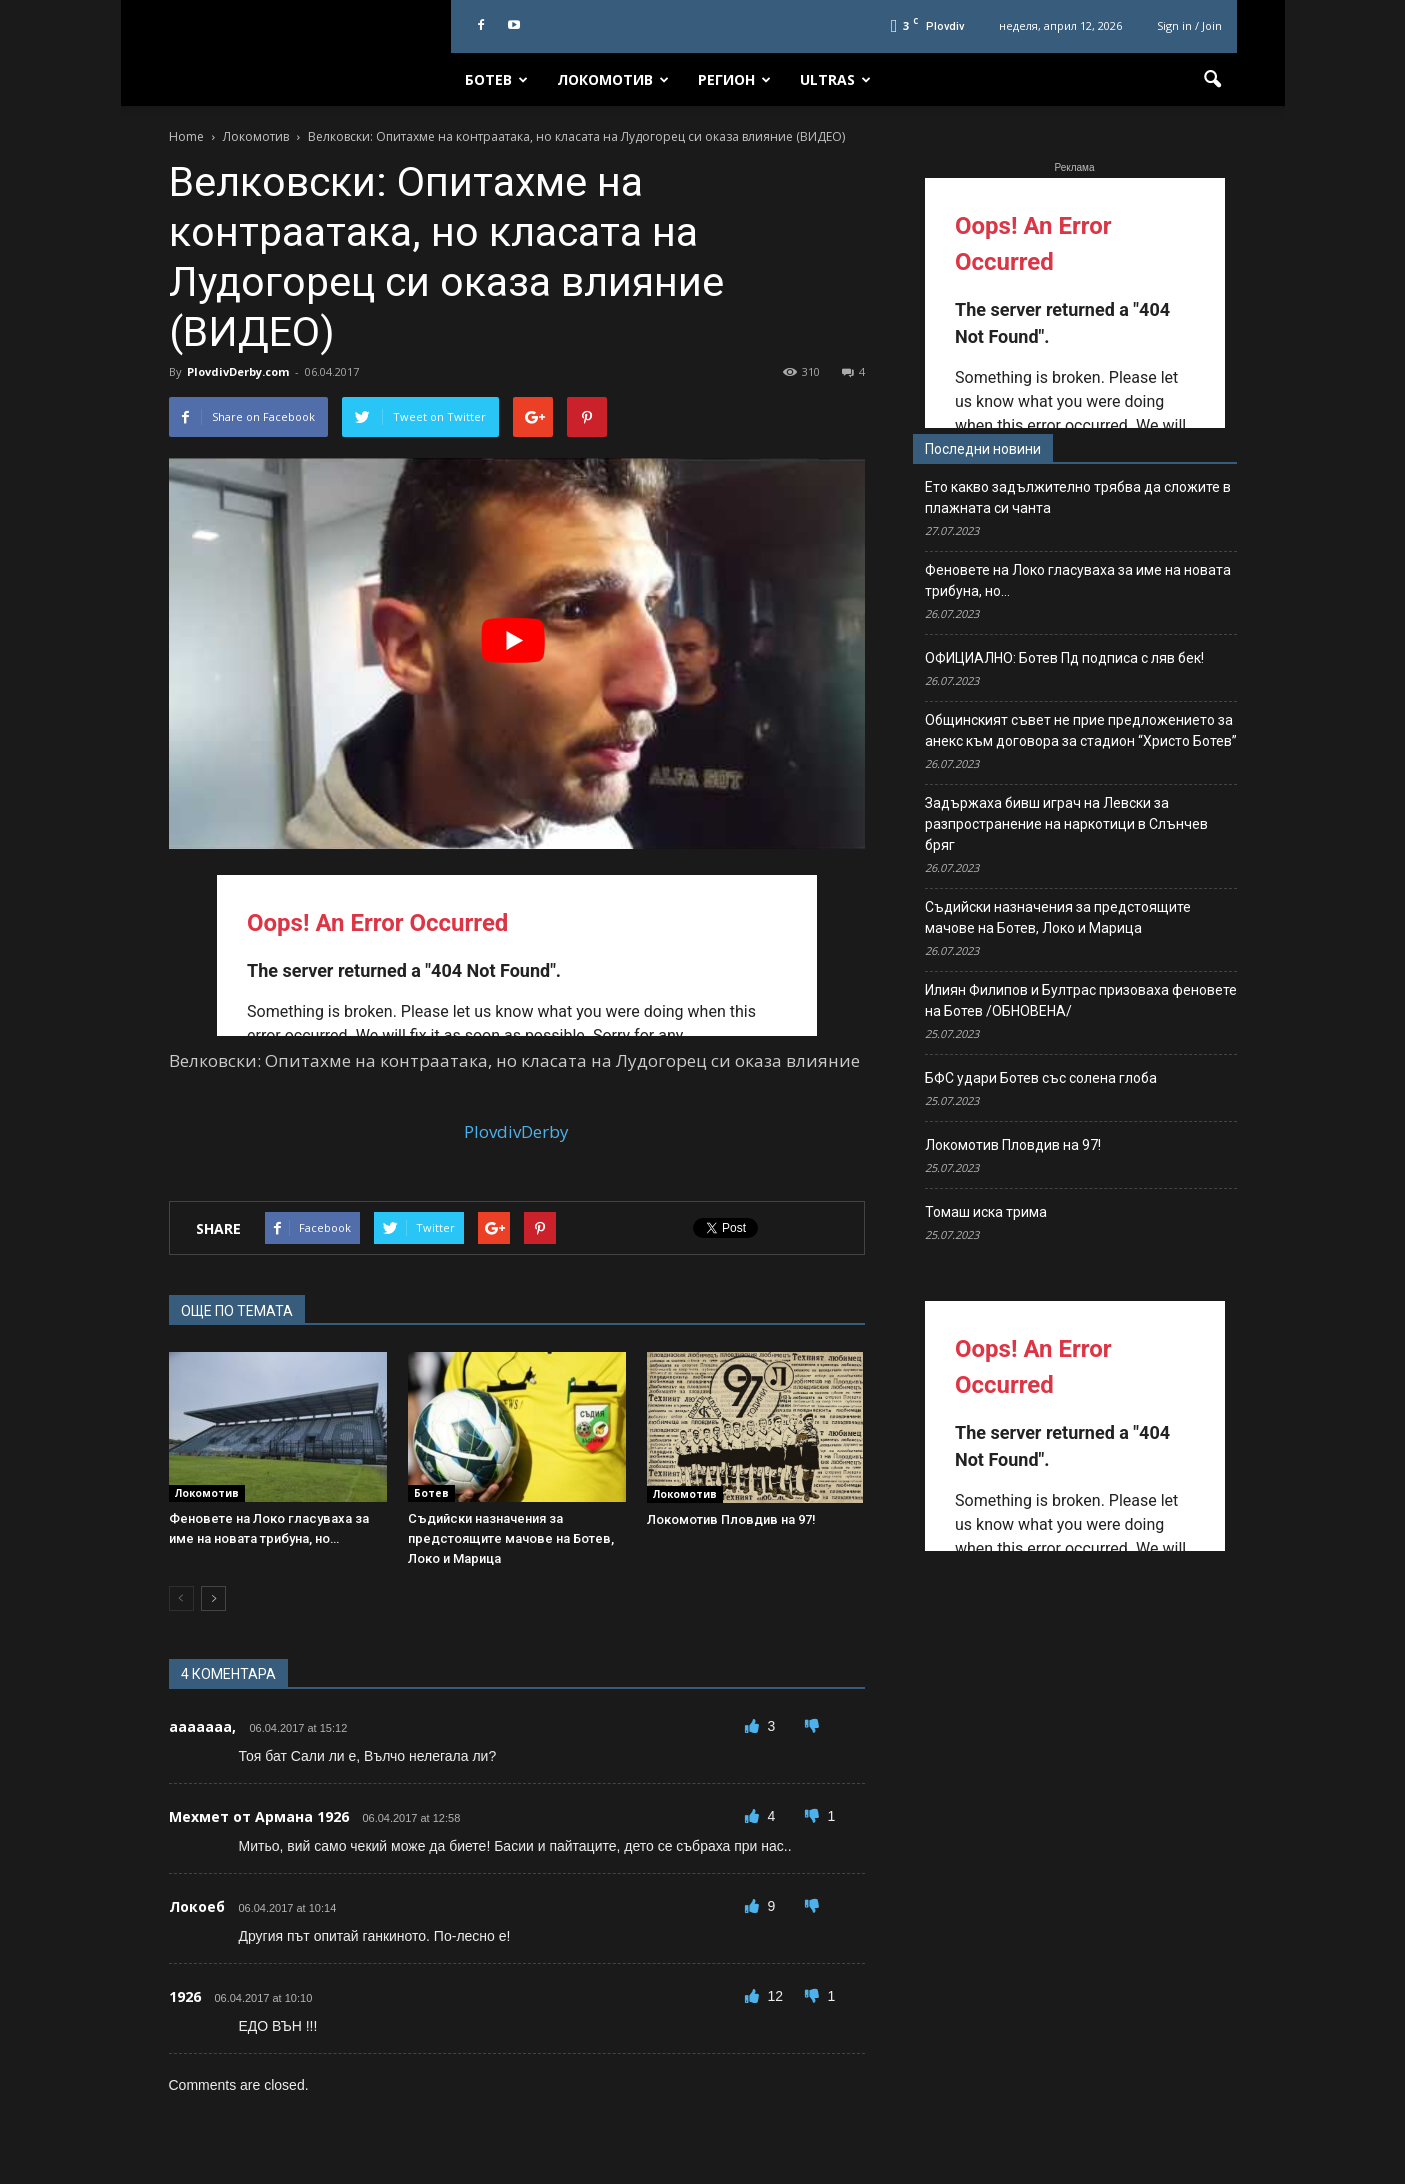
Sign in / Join (1189, 25)
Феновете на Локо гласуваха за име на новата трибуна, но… (1078, 580)
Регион (734, 79)
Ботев (496, 79)
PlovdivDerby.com (238, 371)
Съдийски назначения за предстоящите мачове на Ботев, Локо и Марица (511, 1538)
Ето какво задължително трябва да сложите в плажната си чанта (1078, 497)
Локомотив (613, 79)
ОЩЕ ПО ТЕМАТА (237, 1311)
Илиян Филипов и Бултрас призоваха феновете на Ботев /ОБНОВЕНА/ (1081, 1000)
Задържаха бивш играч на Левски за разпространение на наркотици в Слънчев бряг (1066, 824)
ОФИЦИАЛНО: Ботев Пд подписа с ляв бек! (1064, 658)
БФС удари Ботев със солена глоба (1041, 1078)
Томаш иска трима (986, 1212)
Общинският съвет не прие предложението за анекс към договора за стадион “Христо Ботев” (1081, 730)
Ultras (835, 79)
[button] (1213, 80)
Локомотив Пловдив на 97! (731, 1519)
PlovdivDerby (516, 1131)
